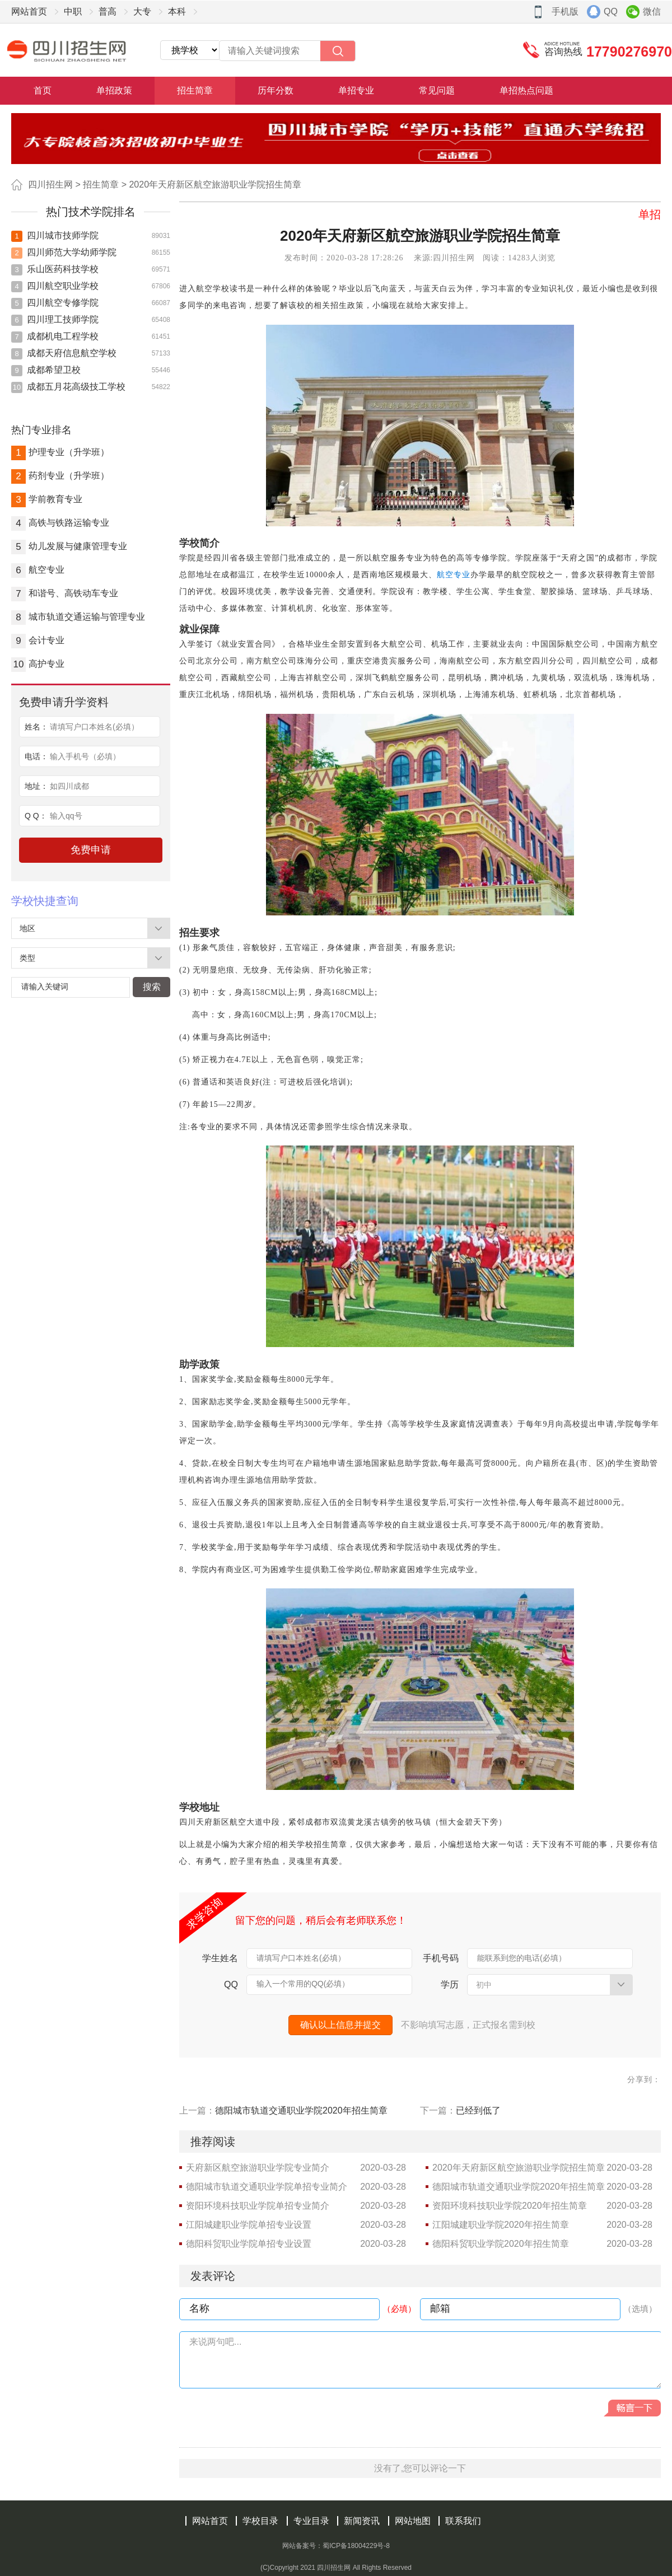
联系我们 (463, 2521)
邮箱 (440, 2308)
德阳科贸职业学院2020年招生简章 (500, 2243)
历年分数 (275, 90)
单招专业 (356, 90)
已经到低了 (478, 2110)
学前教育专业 (46, 499)
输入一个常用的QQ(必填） (302, 1983)
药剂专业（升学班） (60, 475)
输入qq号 (66, 815)
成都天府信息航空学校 (63, 353)
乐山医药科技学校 (55, 269)
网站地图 (413, 2521)
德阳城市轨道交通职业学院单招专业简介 (266, 2186)
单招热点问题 (526, 90)
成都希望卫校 (46, 370)
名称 (199, 2308)
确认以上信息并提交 (340, 2025)
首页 (43, 90)
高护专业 (37, 663)
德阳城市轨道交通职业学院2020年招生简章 (301, 2110)
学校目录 (260, 2521)
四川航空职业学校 (55, 286)
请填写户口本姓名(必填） (94, 726)
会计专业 (37, 640)
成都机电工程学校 (55, 336)
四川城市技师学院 (55, 235)
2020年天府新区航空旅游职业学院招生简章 (215, 184)
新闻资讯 (362, 2521)
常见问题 (437, 90)
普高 (107, 11)
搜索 (152, 987)
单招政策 (114, 90)
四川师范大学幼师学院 (63, 252)
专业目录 (311, 2521)
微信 (652, 11)
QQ (611, 11)
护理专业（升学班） (60, 452)
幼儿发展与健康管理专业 (69, 546)
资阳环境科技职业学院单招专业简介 (257, 2205)
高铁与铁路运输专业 (60, 522)
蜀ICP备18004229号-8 (356, 2546)
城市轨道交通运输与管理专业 (78, 616)
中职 (73, 11)
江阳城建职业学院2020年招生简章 (500, 2224)
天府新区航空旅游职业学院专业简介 (257, 2167)
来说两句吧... (215, 2341)
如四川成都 (69, 786)
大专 (142, 11)
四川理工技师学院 (55, 319)
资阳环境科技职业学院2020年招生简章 (509, 2205)
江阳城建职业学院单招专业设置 (248, 2224)
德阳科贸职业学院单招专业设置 (248, 2243)
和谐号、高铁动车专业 (64, 593)
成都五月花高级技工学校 (68, 386)
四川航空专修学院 (55, 302)
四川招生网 (50, 184)
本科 (177, 11)
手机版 (565, 11)
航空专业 (37, 569)
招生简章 (195, 90)
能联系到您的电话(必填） (521, 1957)
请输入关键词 (44, 986)
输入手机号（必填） (85, 756)
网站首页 (29, 11)
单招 (649, 214)
